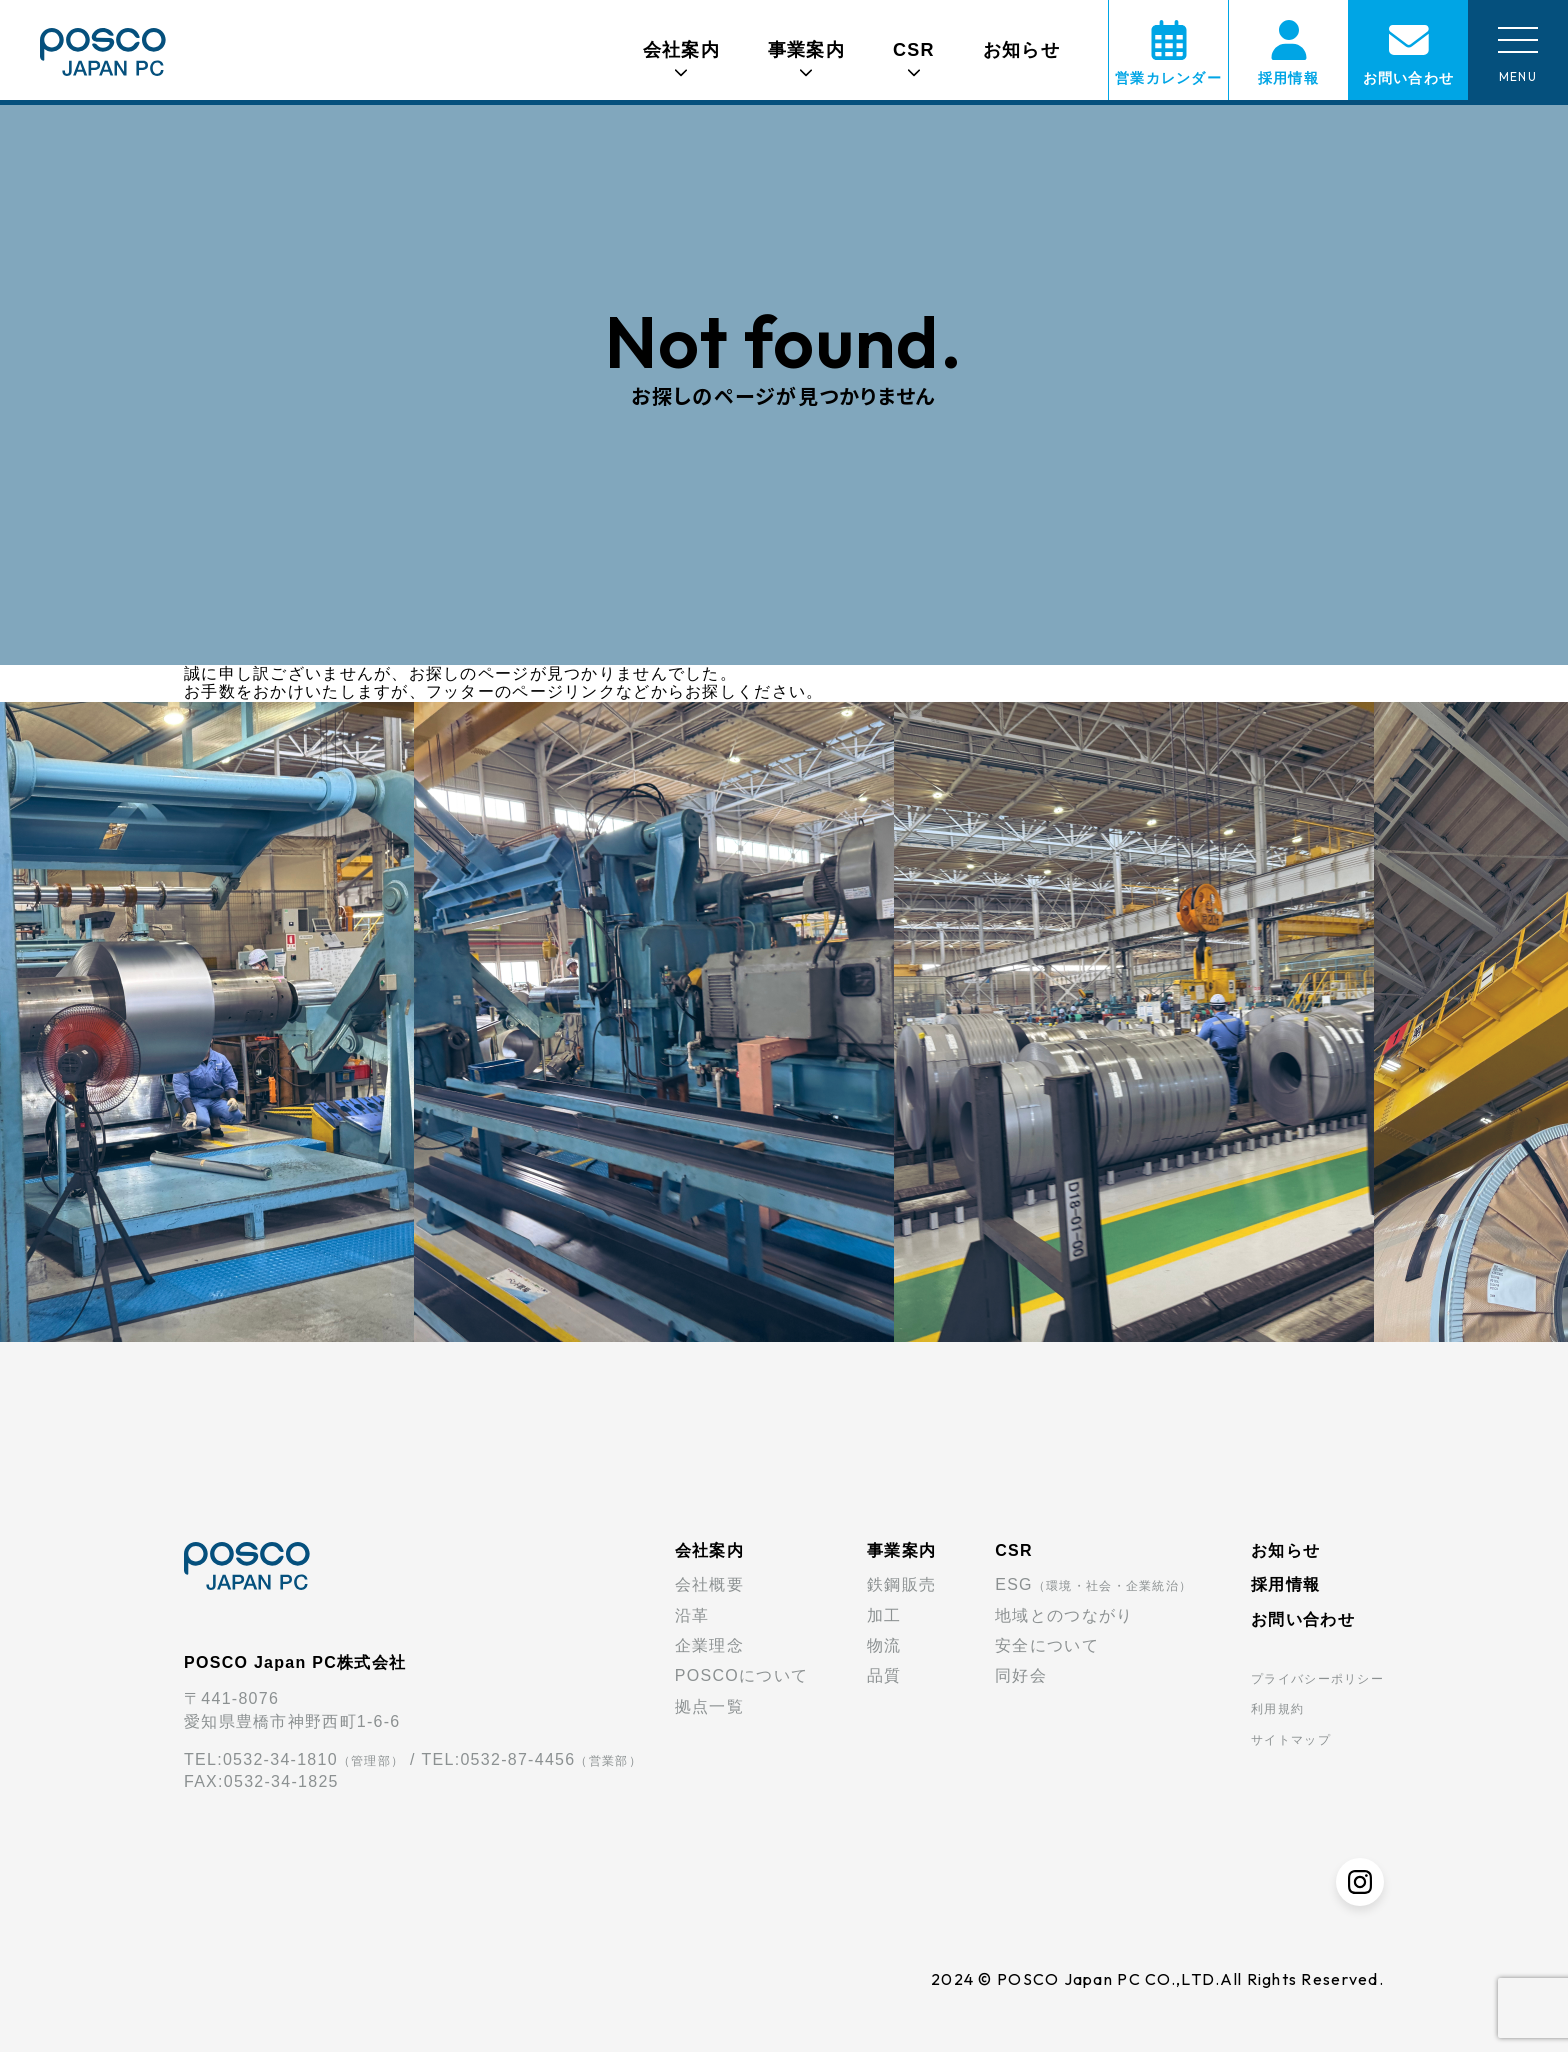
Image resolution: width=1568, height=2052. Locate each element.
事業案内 (901, 1550)
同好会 (1021, 1675)
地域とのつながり (1064, 1615)
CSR (1014, 1550)
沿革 (692, 1615)
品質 (884, 1675)
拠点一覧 (709, 1706)
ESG (1093, 1584)
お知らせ (1021, 50)
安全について (1047, 1645)
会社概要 (709, 1584)
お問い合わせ (1303, 1619)
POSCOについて (741, 1675)
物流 (884, 1645)
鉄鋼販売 (901, 1584)
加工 (884, 1615)
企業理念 (709, 1645)
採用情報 (1285, 1584)
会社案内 (709, 1550)
